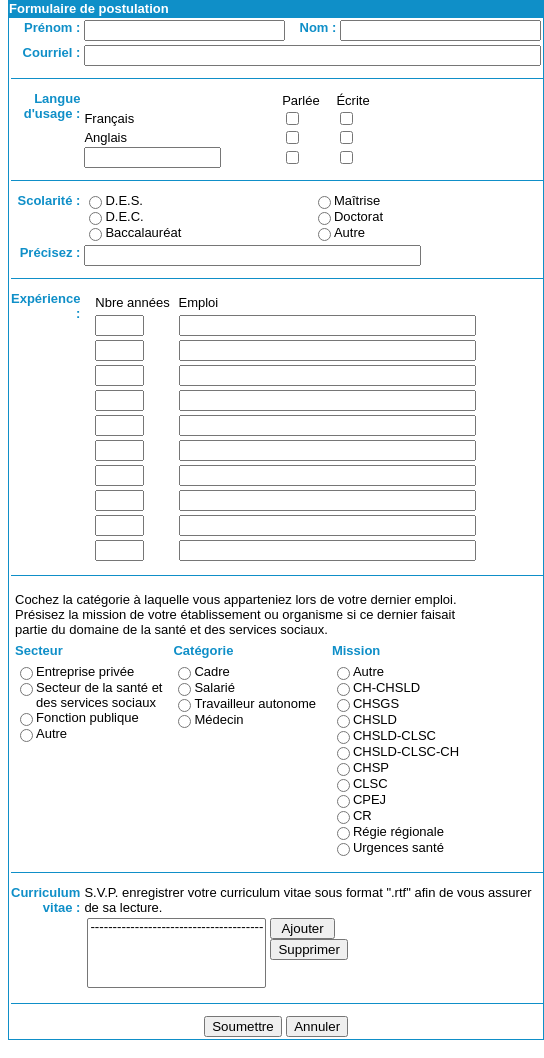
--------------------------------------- (176, 927)
